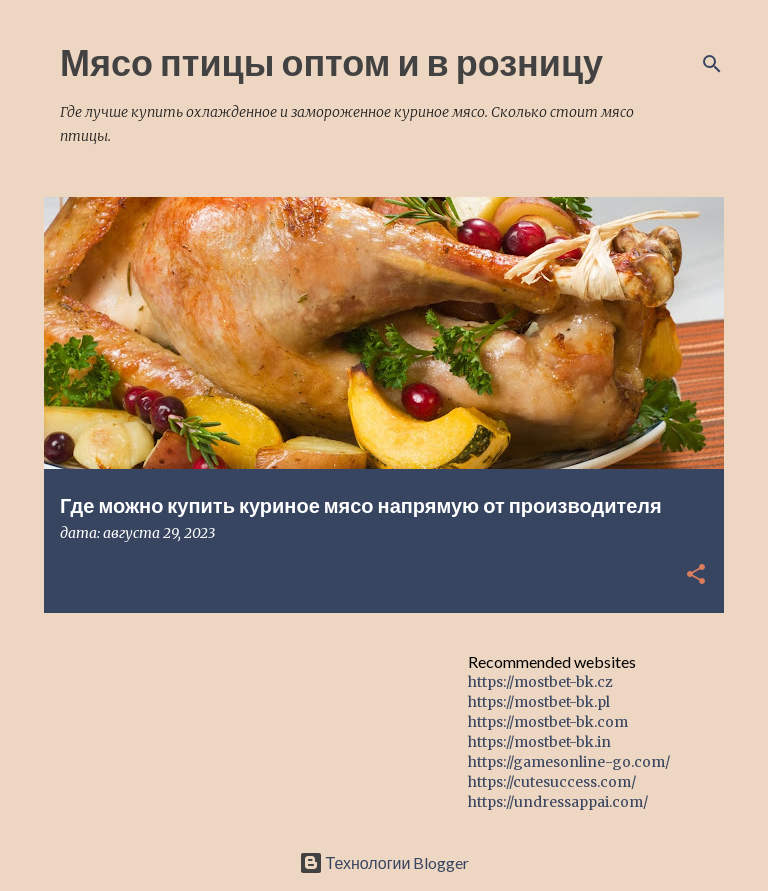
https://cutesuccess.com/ (552, 782)
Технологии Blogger (384, 862)
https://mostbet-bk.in (539, 742)
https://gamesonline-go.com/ (569, 762)
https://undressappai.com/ (558, 802)
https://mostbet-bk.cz (540, 682)
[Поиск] (712, 64)
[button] (696, 575)
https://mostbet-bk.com (548, 722)
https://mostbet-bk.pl (539, 702)
